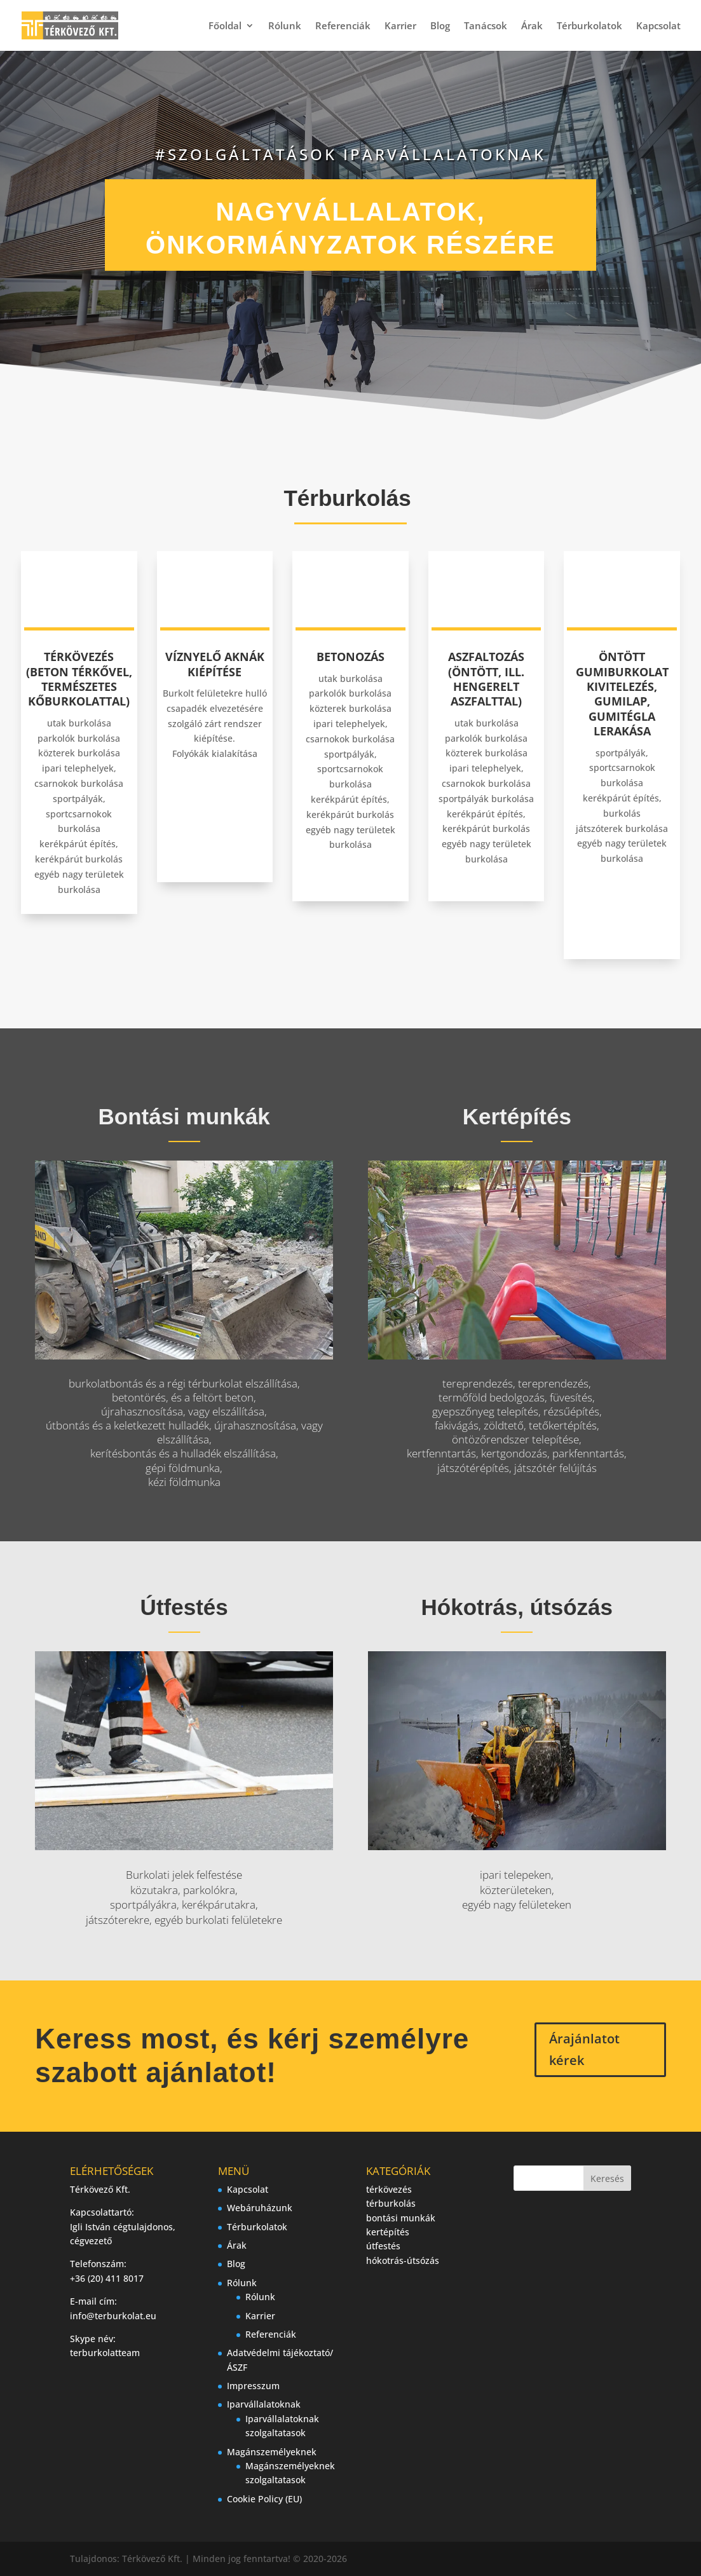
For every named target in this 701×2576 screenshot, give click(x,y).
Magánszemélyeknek (271, 2452)
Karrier (400, 26)
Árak (532, 26)
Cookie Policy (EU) (264, 2499)
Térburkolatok (589, 26)
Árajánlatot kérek (584, 2049)
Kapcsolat (658, 26)
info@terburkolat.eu (113, 2316)
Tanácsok (485, 26)
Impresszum (253, 2386)
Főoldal (225, 26)
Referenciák (343, 26)
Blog (440, 26)
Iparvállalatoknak (264, 2404)
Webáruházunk (259, 2208)
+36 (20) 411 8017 (107, 2278)
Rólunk (284, 26)
